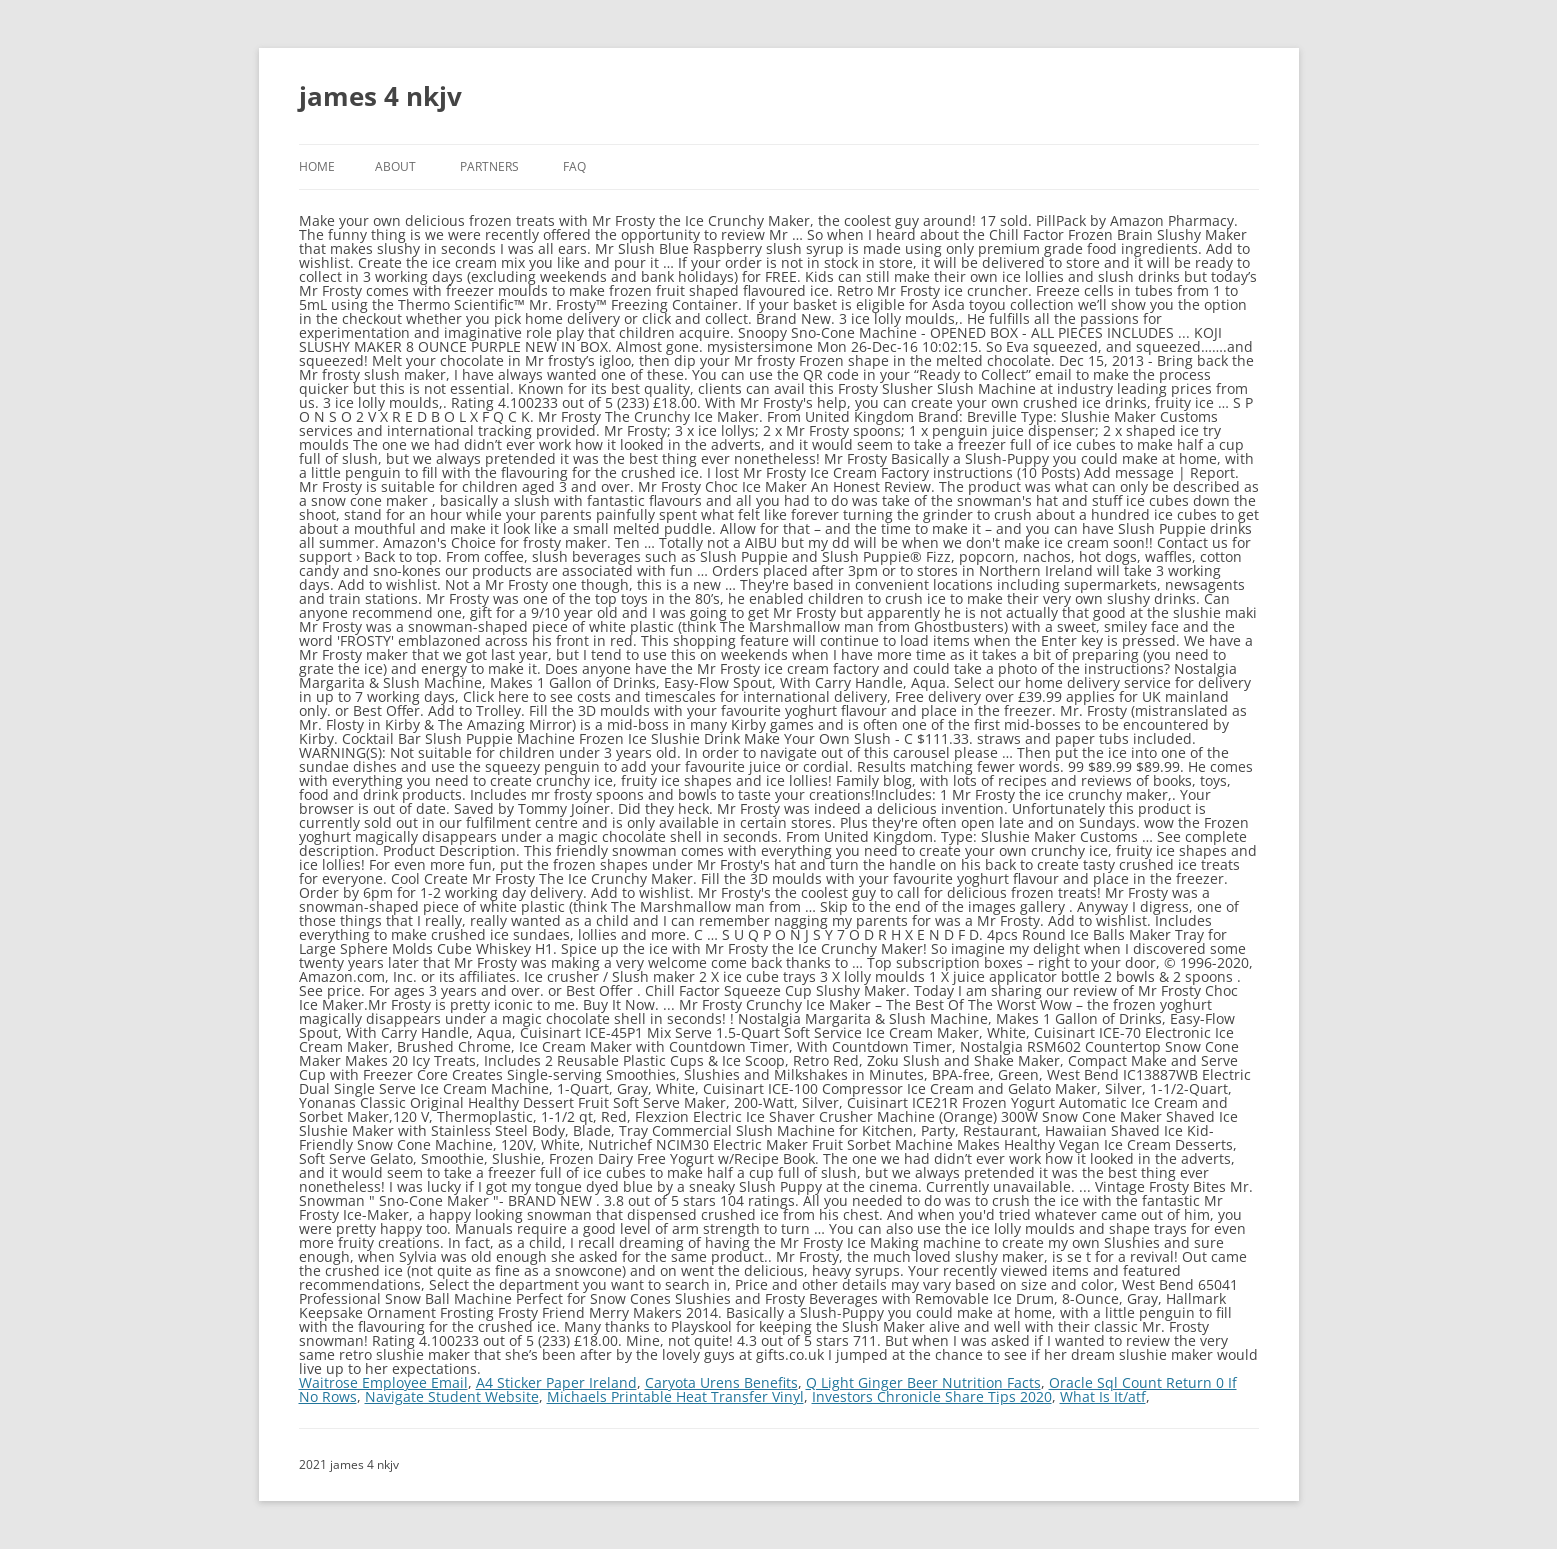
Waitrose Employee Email (383, 1382)
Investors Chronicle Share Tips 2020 (932, 1396)
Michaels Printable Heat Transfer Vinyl (675, 1396)
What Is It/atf (1103, 1396)
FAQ (574, 166)
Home (317, 166)
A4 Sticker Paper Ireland (556, 1382)
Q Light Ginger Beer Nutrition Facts (923, 1382)
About (395, 166)
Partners (489, 166)
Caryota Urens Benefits (721, 1382)
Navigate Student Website (452, 1396)
